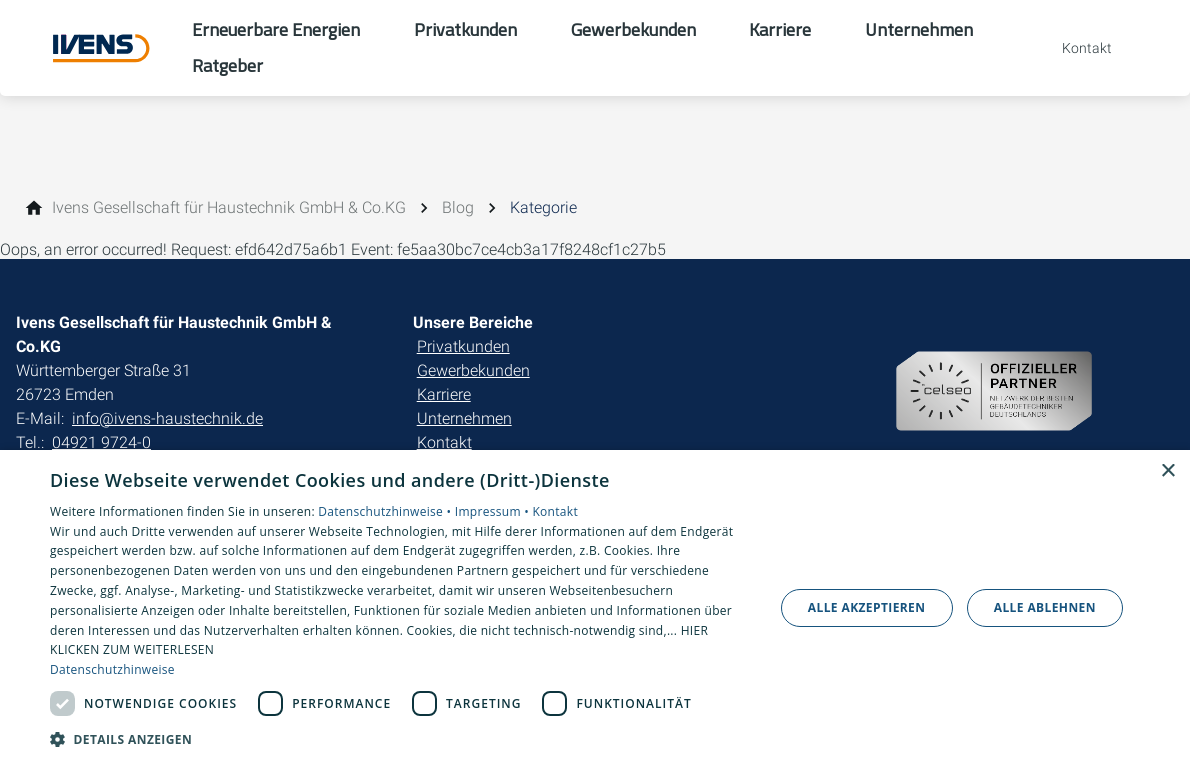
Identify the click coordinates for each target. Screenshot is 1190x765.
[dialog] (595, 607)
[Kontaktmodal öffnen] (1073, 48)
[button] (401, 738)
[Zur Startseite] (96, 48)
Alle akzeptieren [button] (867, 607)
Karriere (444, 394)
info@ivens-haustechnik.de (167, 418)
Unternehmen (464, 418)
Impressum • (494, 511)
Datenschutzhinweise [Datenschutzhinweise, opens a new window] (112, 669)
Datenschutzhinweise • (386, 511)
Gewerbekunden (473, 370)
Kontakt (444, 442)
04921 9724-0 (101, 442)
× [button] (1167, 471)
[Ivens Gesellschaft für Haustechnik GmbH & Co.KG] (229, 208)
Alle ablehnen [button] (1045, 607)
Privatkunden (463, 346)
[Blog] (458, 208)
